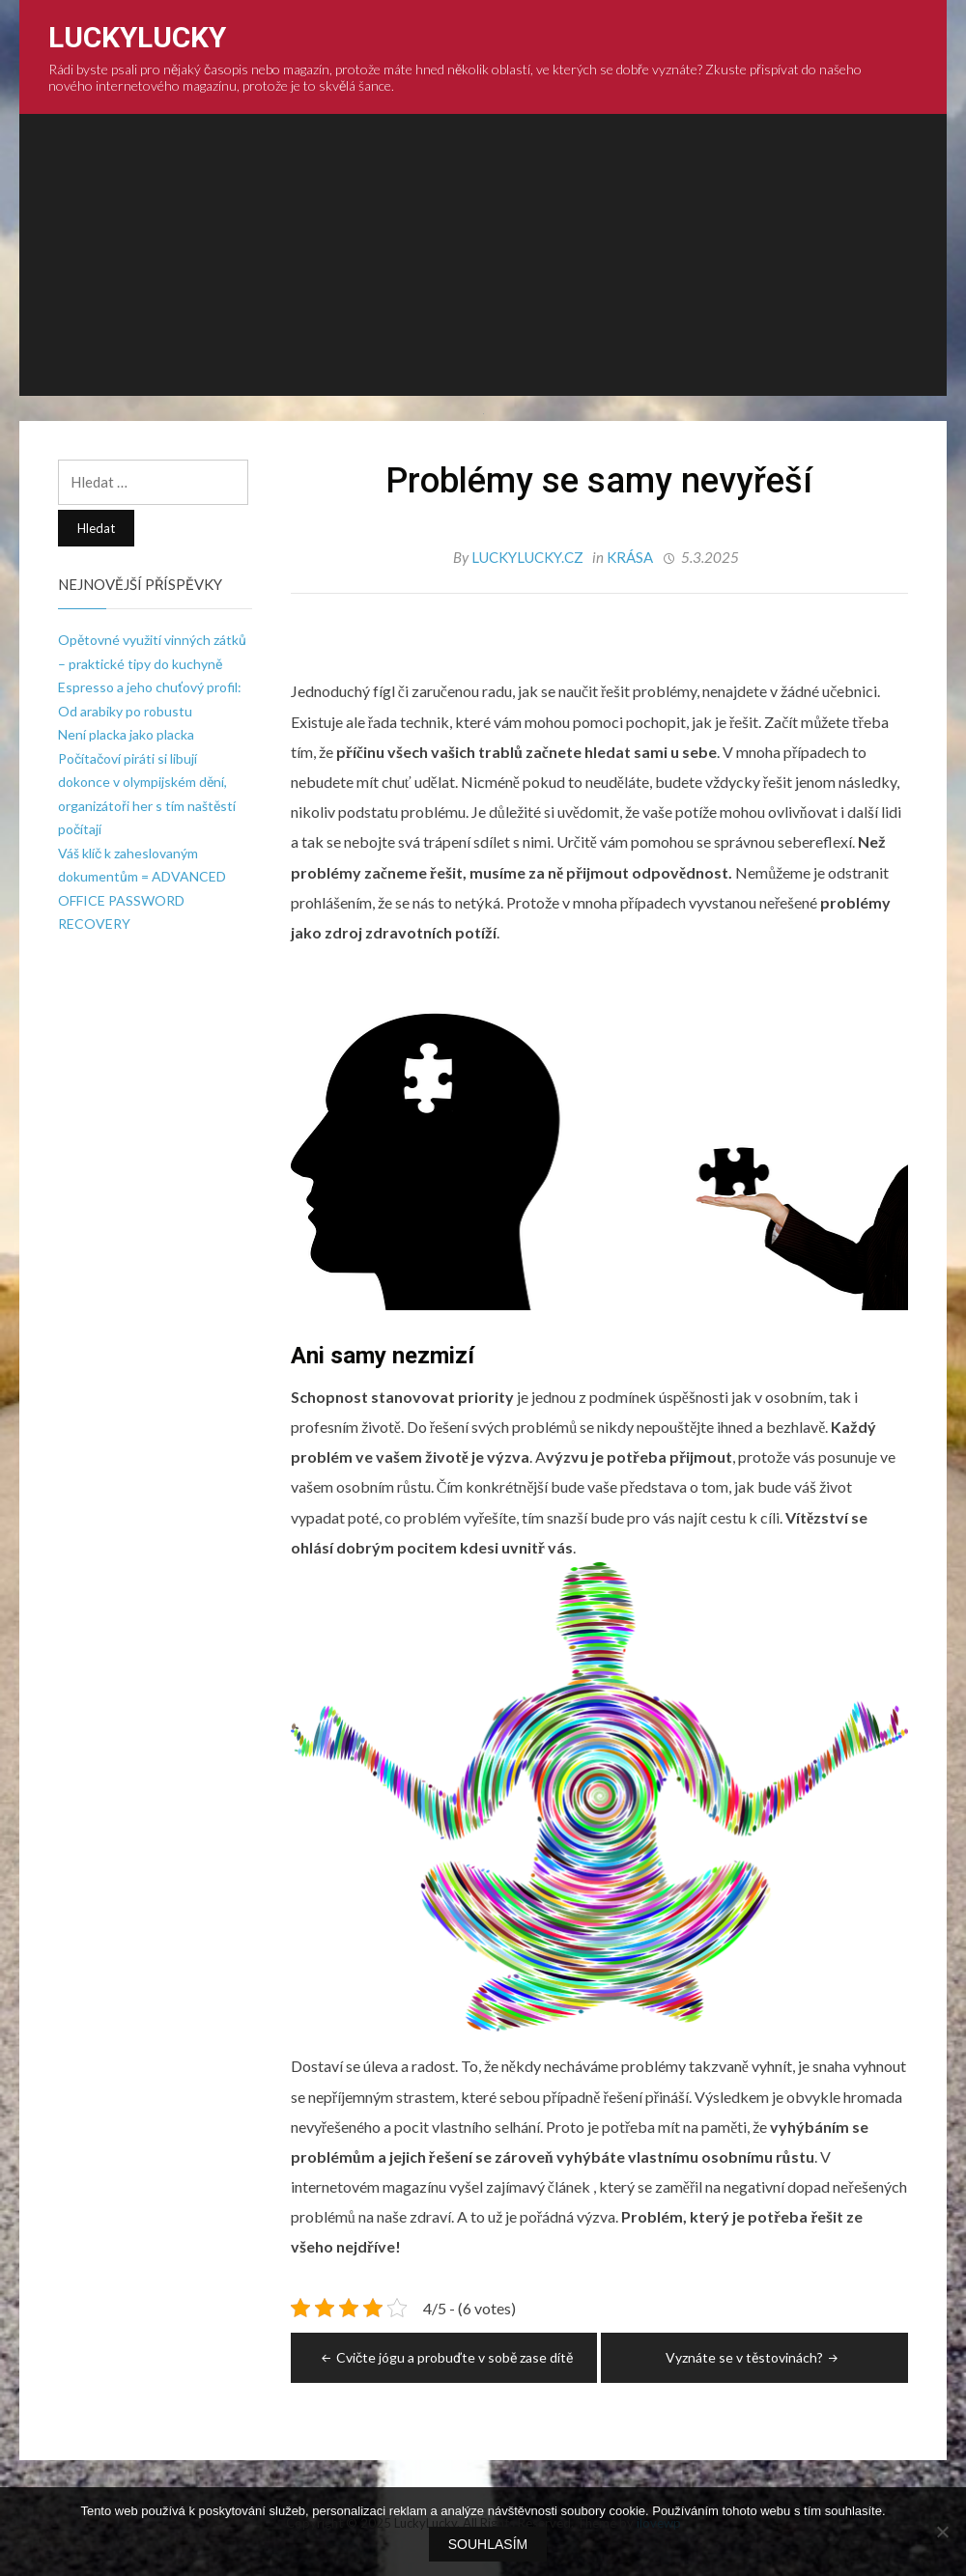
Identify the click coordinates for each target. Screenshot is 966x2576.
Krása (630, 557)
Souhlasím (487, 2544)
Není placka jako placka (126, 734)
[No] (942, 2531)
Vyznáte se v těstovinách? (753, 2357)
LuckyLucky (137, 37)
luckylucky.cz (528, 557)
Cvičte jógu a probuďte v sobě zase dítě (445, 2357)
